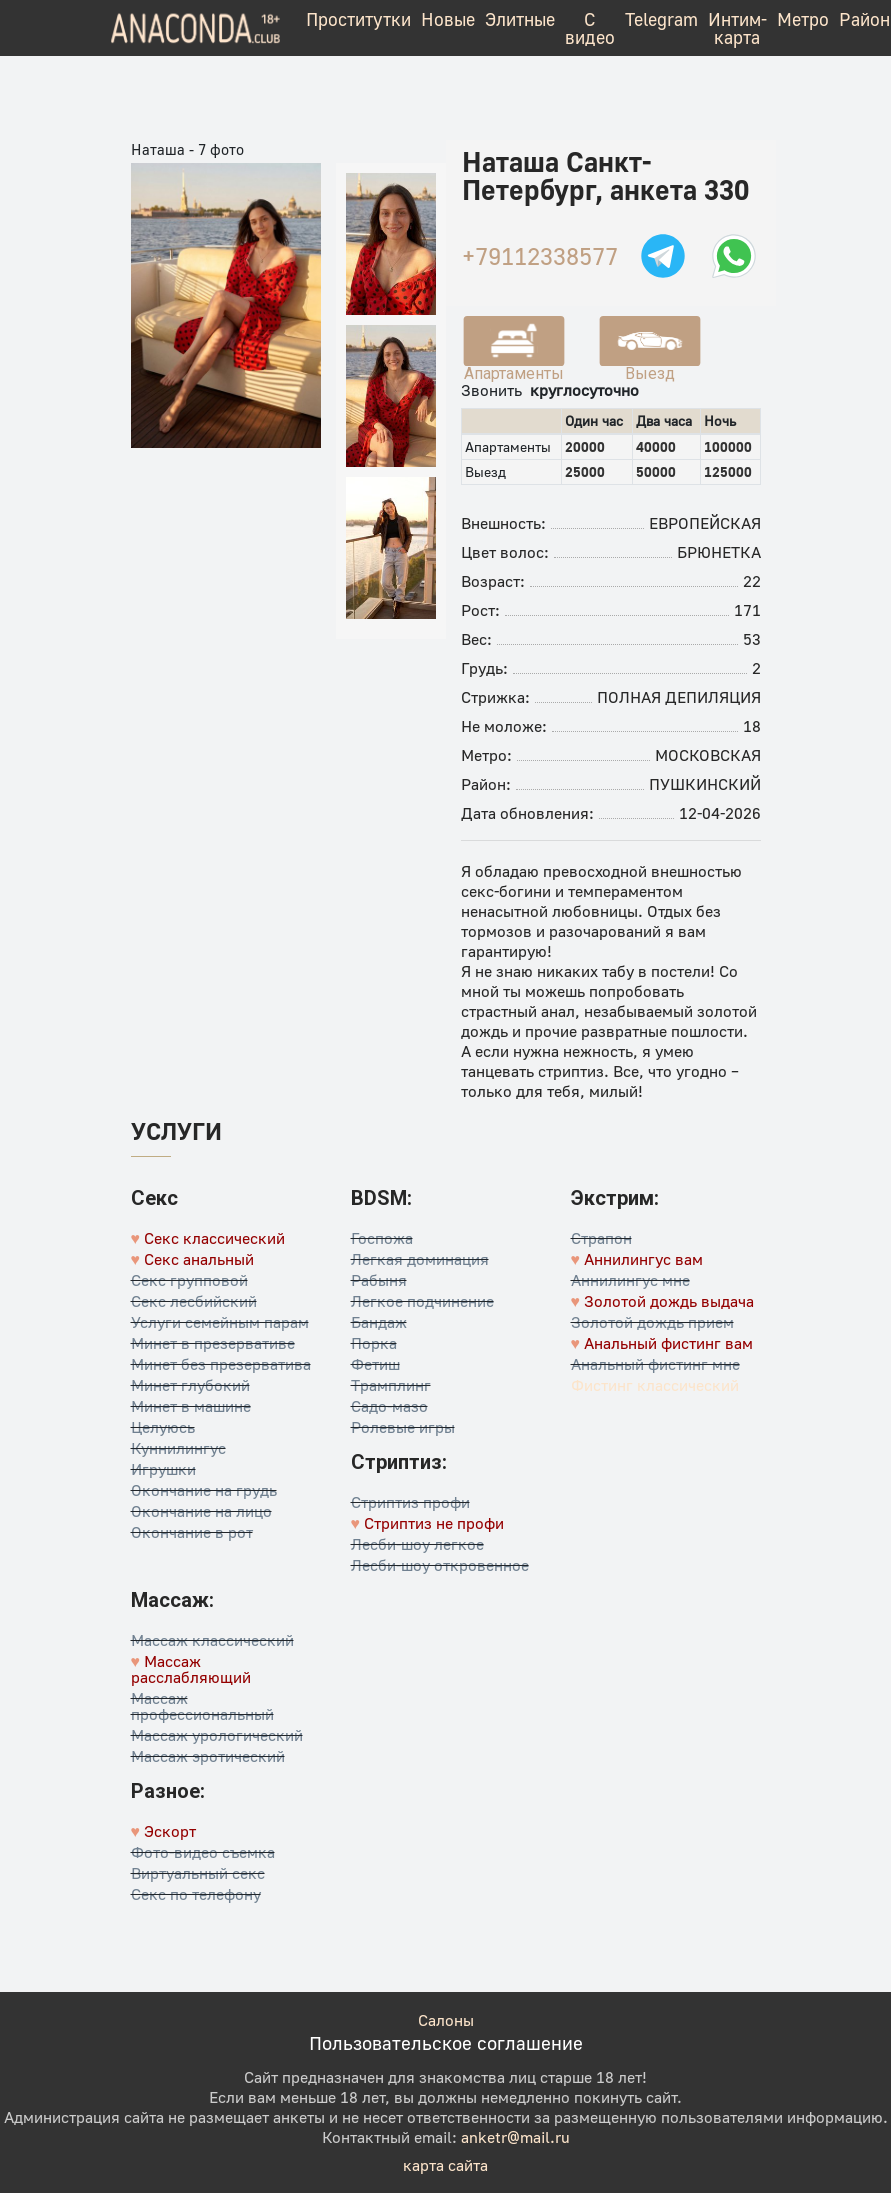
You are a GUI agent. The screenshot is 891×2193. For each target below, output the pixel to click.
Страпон (601, 1238)
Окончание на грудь (204, 1490)
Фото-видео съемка (203, 1852)
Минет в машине (191, 1406)
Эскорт (170, 1831)
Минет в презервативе (213, 1343)
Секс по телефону (196, 1894)
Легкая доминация (420, 1259)
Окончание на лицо (201, 1511)
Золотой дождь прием (652, 1322)
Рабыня (379, 1280)
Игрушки (163, 1469)
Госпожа (382, 1238)
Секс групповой (189, 1280)
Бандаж (379, 1322)
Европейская (705, 523)
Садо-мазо (389, 1406)
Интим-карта (737, 28)
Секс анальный (199, 1259)
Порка (374, 1343)
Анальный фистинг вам (668, 1343)
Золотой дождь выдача (669, 1301)
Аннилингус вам (643, 1259)
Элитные (520, 19)
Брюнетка (719, 552)
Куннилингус (178, 1448)
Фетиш (375, 1364)
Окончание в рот (192, 1532)
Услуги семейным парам (220, 1322)
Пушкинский (705, 784)
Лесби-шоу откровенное (440, 1565)
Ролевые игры (403, 1427)
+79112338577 (540, 256)
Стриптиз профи (410, 1502)
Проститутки (358, 19)
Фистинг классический (655, 1385)
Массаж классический (212, 1640)
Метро (803, 19)
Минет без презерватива (221, 1364)
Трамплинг (391, 1385)
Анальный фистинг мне (655, 1364)
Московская (708, 755)
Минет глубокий (190, 1385)
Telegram (661, 19)
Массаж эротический (208, 1756)
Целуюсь (163, 1427)
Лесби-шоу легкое (417, 1544)
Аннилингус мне (630, 1280)
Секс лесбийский (194, 1301)
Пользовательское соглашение (446, 2042)
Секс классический (214, 1238)
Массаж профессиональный (202, 1706)
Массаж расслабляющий (191, 1669)
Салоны (446, 2020)
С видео (590, 28)
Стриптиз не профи (434, 1523)
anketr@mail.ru (515, 2137)
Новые (448, 19)
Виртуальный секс (198, 1873)
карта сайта (445, 2165)
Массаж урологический (217, 1735)
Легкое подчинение (422, 1301)
